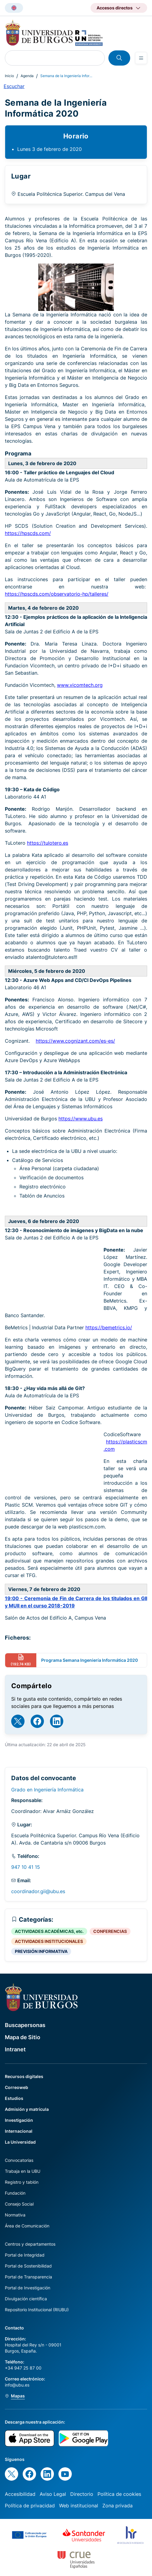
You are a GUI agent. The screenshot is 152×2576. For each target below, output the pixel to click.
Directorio (81, 2494)
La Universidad (20, 2142)
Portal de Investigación (27, 2287)
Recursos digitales (24, 2076)
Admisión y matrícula (27, 2109)
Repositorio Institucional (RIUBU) (37, 2309)
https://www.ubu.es (80, 1119)
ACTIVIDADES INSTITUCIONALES (49, 1941)
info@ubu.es (17, 2384)
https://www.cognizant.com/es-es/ (75, 1041)
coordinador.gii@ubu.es (38, 1891)
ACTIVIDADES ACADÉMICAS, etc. (49, 1931)
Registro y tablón (21, 2182)
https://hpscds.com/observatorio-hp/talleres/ (56, 594)
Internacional (18, 2131)
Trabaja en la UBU (22, 2171)
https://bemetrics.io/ (108, 1327)
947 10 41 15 (25, 1867)
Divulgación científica (26, 2298)
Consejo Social (19, 2203)
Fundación (15, 2193)
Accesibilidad (20, 2494)
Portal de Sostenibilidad (28, 2265)
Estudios (14, 2098)
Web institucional (78, 2506)
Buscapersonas (25, 2025)
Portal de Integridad (25, 2254)
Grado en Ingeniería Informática (47, 1790)
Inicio (9, 75)
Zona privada (117, 2506)
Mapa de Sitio (22, 2037)
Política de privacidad (30, 2506)
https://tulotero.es (47, 843)
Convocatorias (19, 2160)
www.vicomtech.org (80, 685)
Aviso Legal (53, 2494)
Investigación (19, 2120)
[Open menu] (141, 58)
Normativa (15, 2214)
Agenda (27, 75)
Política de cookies (119, 2494)
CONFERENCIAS (110, 1931)
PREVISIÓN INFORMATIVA (41, 1951)
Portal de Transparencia (28, 2276)
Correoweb (16, 2087)
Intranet (15, 2049)
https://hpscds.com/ (28, 533)
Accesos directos (115, 7)
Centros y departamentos (30, 2244)
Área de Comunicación (27, 2225)
